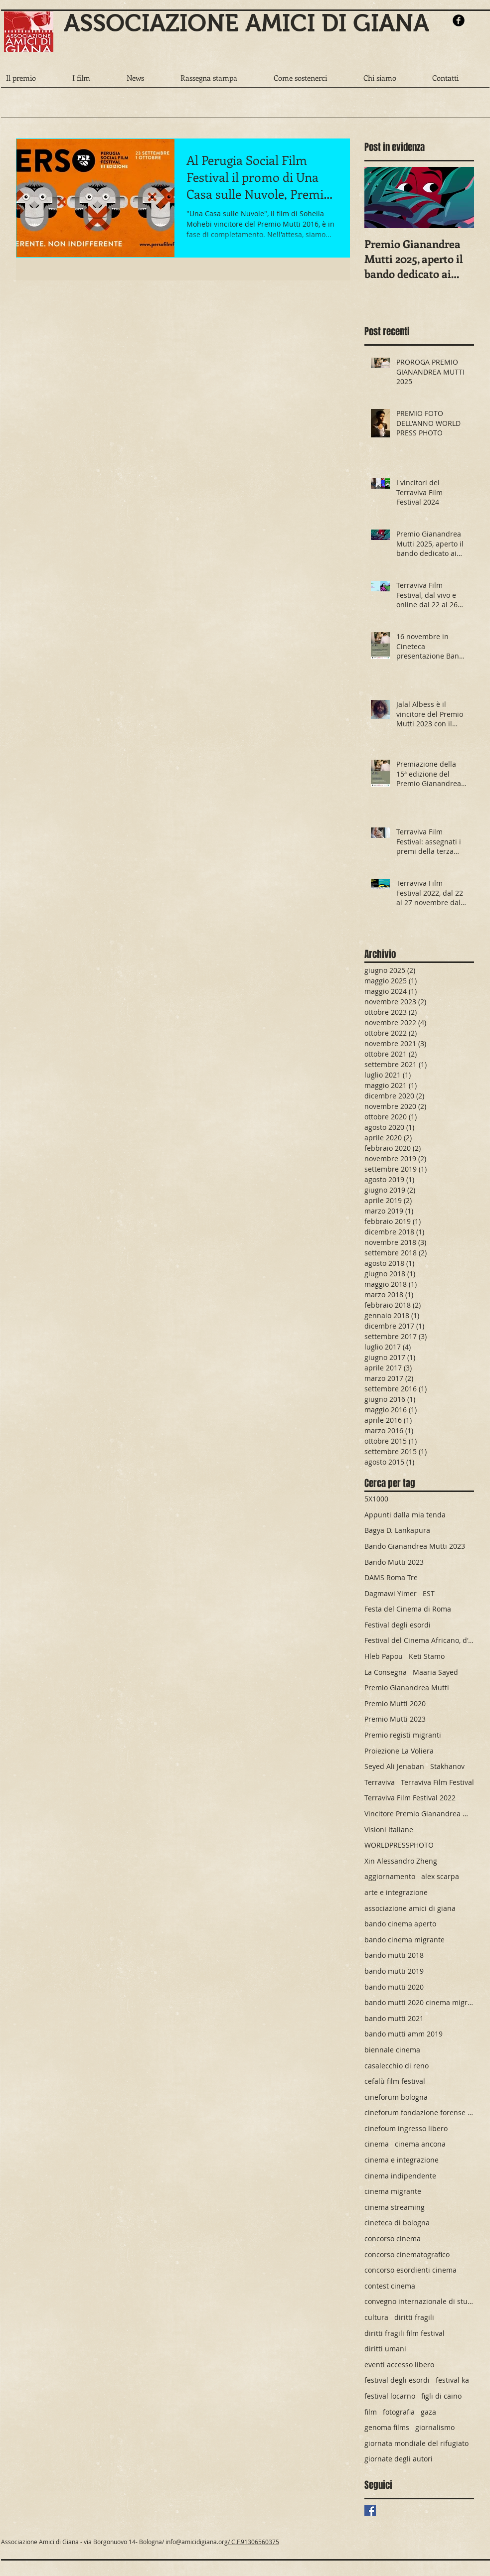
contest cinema (389, 2286)
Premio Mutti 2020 (395, 1703)
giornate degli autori (398, 2458)
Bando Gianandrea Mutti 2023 (414, 1546)
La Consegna (385, 1672)
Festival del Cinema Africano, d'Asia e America (419, 1640)
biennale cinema (392, 2049)
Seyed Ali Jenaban (394, 1766)
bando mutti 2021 (394, 2018)
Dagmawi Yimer (390, 1593)
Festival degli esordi (397, 1624)
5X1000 (376, 1498)
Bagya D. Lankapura (397, 1530)
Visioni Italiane (388, 1829)
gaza (428, 2412)
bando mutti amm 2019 (403, 2033)
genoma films (386, 2427)
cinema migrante (392, 2191)
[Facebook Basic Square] (370, 2510)
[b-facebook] (459, 20)
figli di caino (441, 2396)
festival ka (452, 2380)
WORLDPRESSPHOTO (399, 1845)
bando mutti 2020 (394, 1987)
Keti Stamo (427, 1656)
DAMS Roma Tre (391, 1577)
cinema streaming (394, 2207)
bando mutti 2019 (394, 1971)
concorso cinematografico (407, 2254)
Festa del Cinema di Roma (407, 1609)
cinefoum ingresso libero (406, 2128)
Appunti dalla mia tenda (405, 1514)
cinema (376, 2144)
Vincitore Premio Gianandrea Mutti (419, 1813)
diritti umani (385, 2348)
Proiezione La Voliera (399, 1751)
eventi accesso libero (399, 2364)
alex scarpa (440, 1876)
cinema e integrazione (401, 2160)
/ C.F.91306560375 (253, 2542)
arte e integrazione (396, 1892)
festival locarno (389, 2396)
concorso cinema (392, 2238)
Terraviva (379, 1782)
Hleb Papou (383, 1656)
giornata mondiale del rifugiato (416, 2443)
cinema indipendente (400, 2175)
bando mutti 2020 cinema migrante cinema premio (419, 2002)
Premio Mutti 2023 (395, 1719)
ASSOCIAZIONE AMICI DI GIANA (246, 23)
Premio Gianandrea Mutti (406, 1687)
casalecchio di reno (396, 2065)
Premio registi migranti (402, 1735)
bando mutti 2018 (394, 1955)
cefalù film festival (394, 2081)
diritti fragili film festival (404, 2333)
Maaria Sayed (435, 1672)
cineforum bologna (396, 2097)
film (370, 2412)
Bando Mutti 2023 (394, 1562)
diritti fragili (414, 2317)
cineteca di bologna (397, 2222)
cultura (376, 2317)
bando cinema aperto (400, 1923)
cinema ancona (420, 2144)
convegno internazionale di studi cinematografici (419, 2301)
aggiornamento (389, 1876)
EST (429, 1593)
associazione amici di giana (410, 1908)
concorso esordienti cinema (410, 2270)
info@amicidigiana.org (196, 2542)
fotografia (399, 2412)
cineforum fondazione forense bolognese (419, 2112)
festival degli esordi (397, 2380)
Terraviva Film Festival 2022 (410, 1797)
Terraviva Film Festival (437, 1782)
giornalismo (435, 2427)
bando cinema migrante (404, 1939)
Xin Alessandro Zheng (400, 1861)
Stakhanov (447, 1766)
